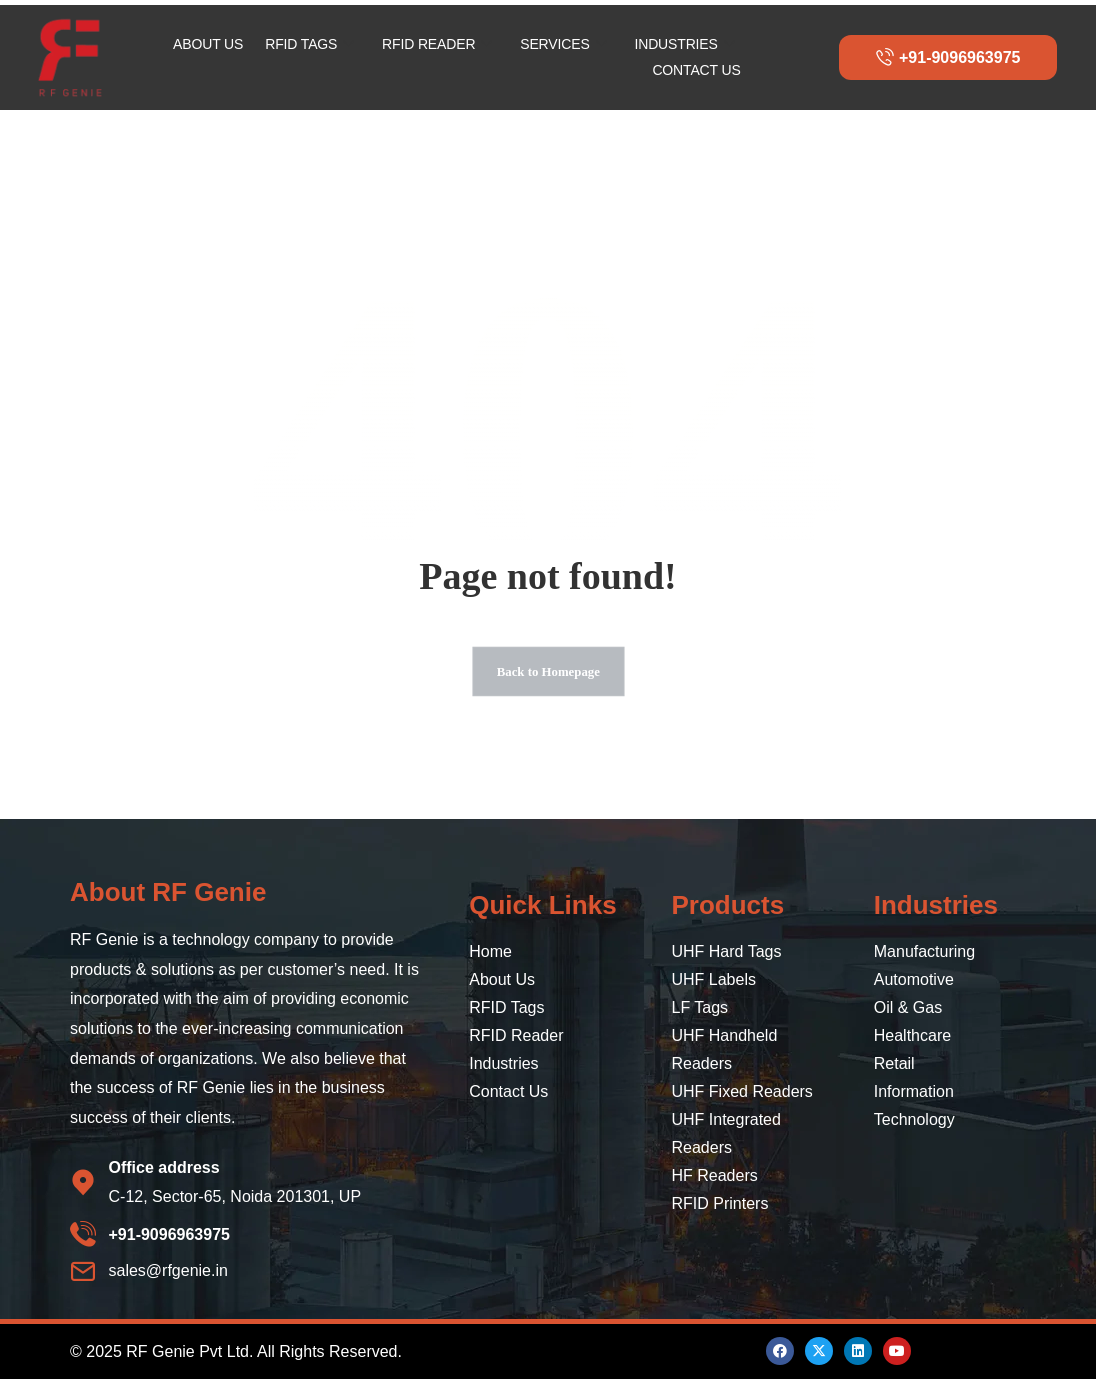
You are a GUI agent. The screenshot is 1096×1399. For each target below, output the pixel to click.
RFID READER (437, 44)
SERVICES (563, 44)
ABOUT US (208, 44)
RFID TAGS (309, 44)
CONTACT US (696, 70)
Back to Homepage (548, 681)
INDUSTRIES (684, 44)
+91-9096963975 (948, 57)
